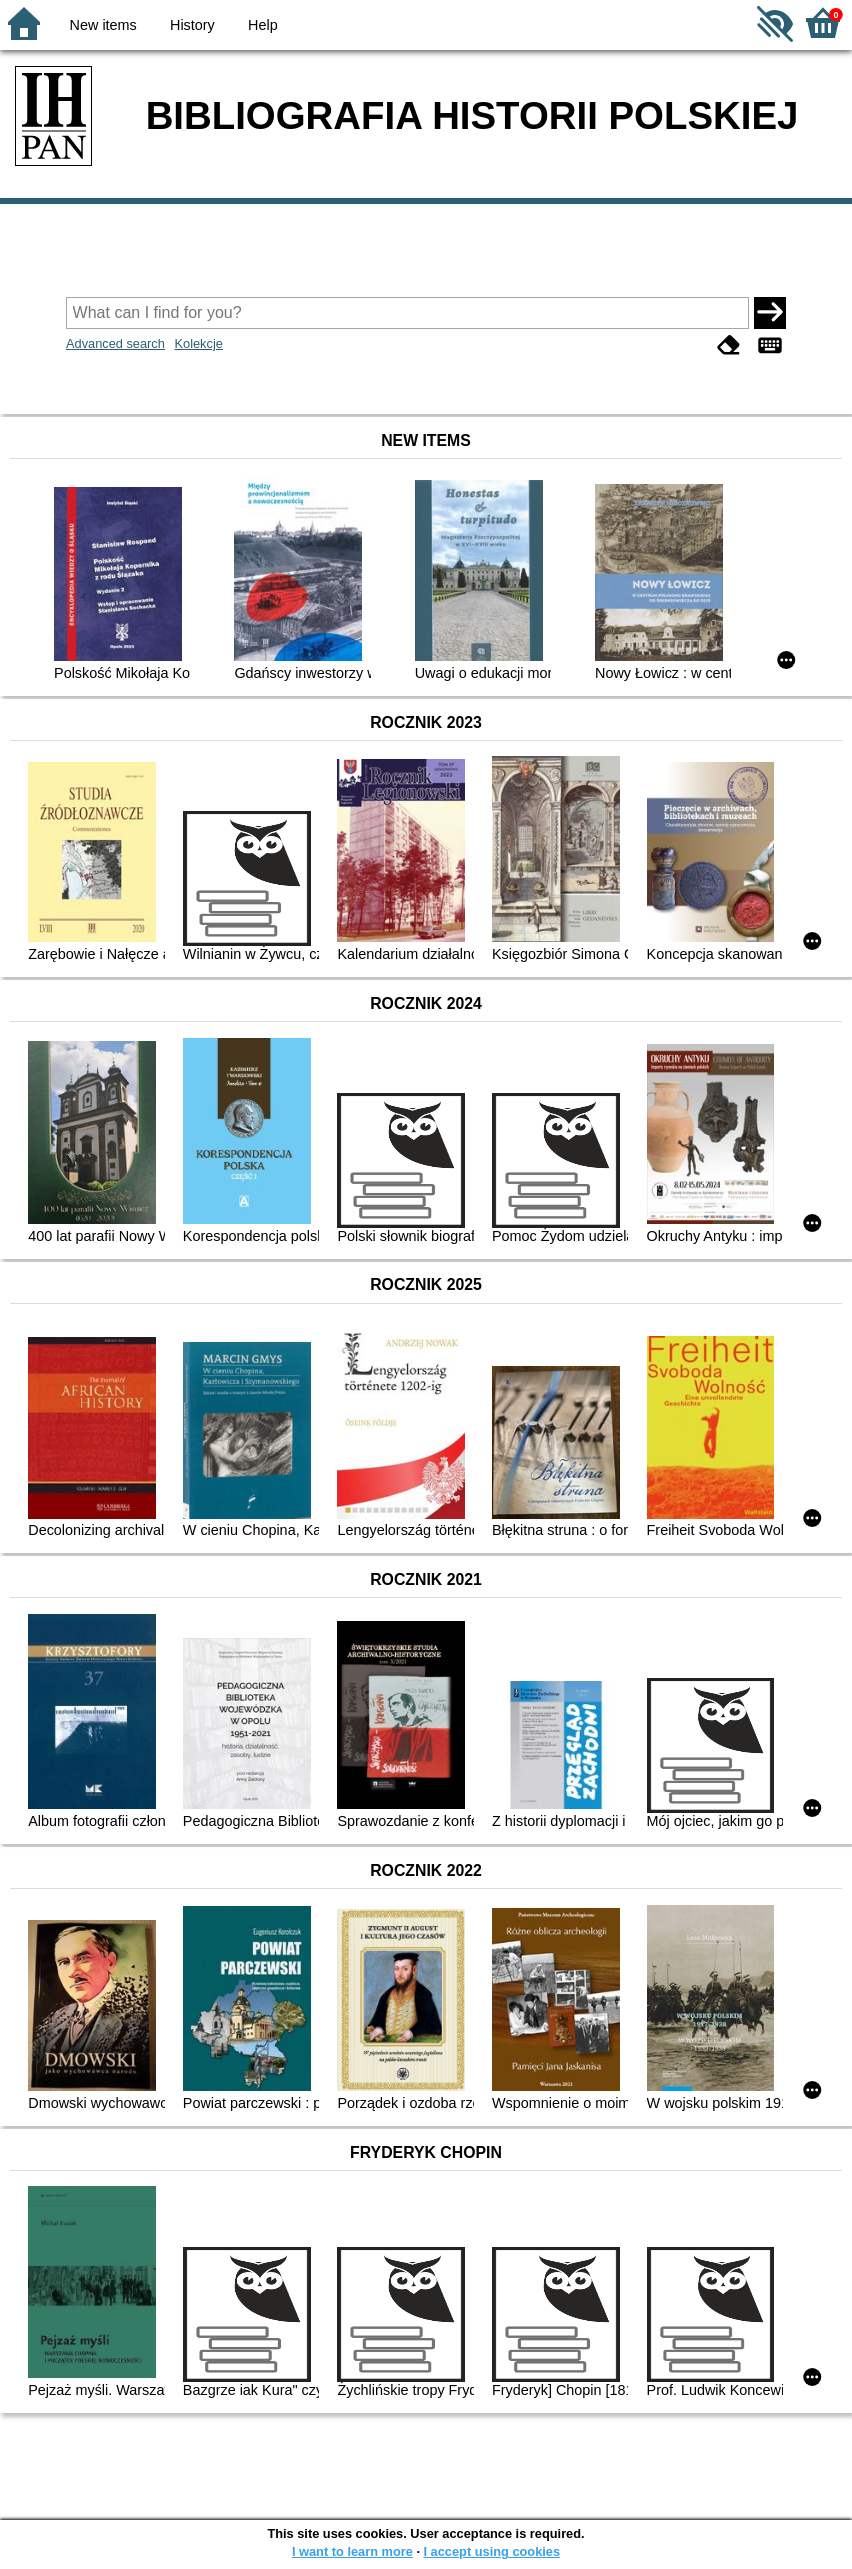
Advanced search (115, 343)
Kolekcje (198, 343)
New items (103, 25)
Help (263, 25)
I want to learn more (352, 2551)
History (192, 25)
